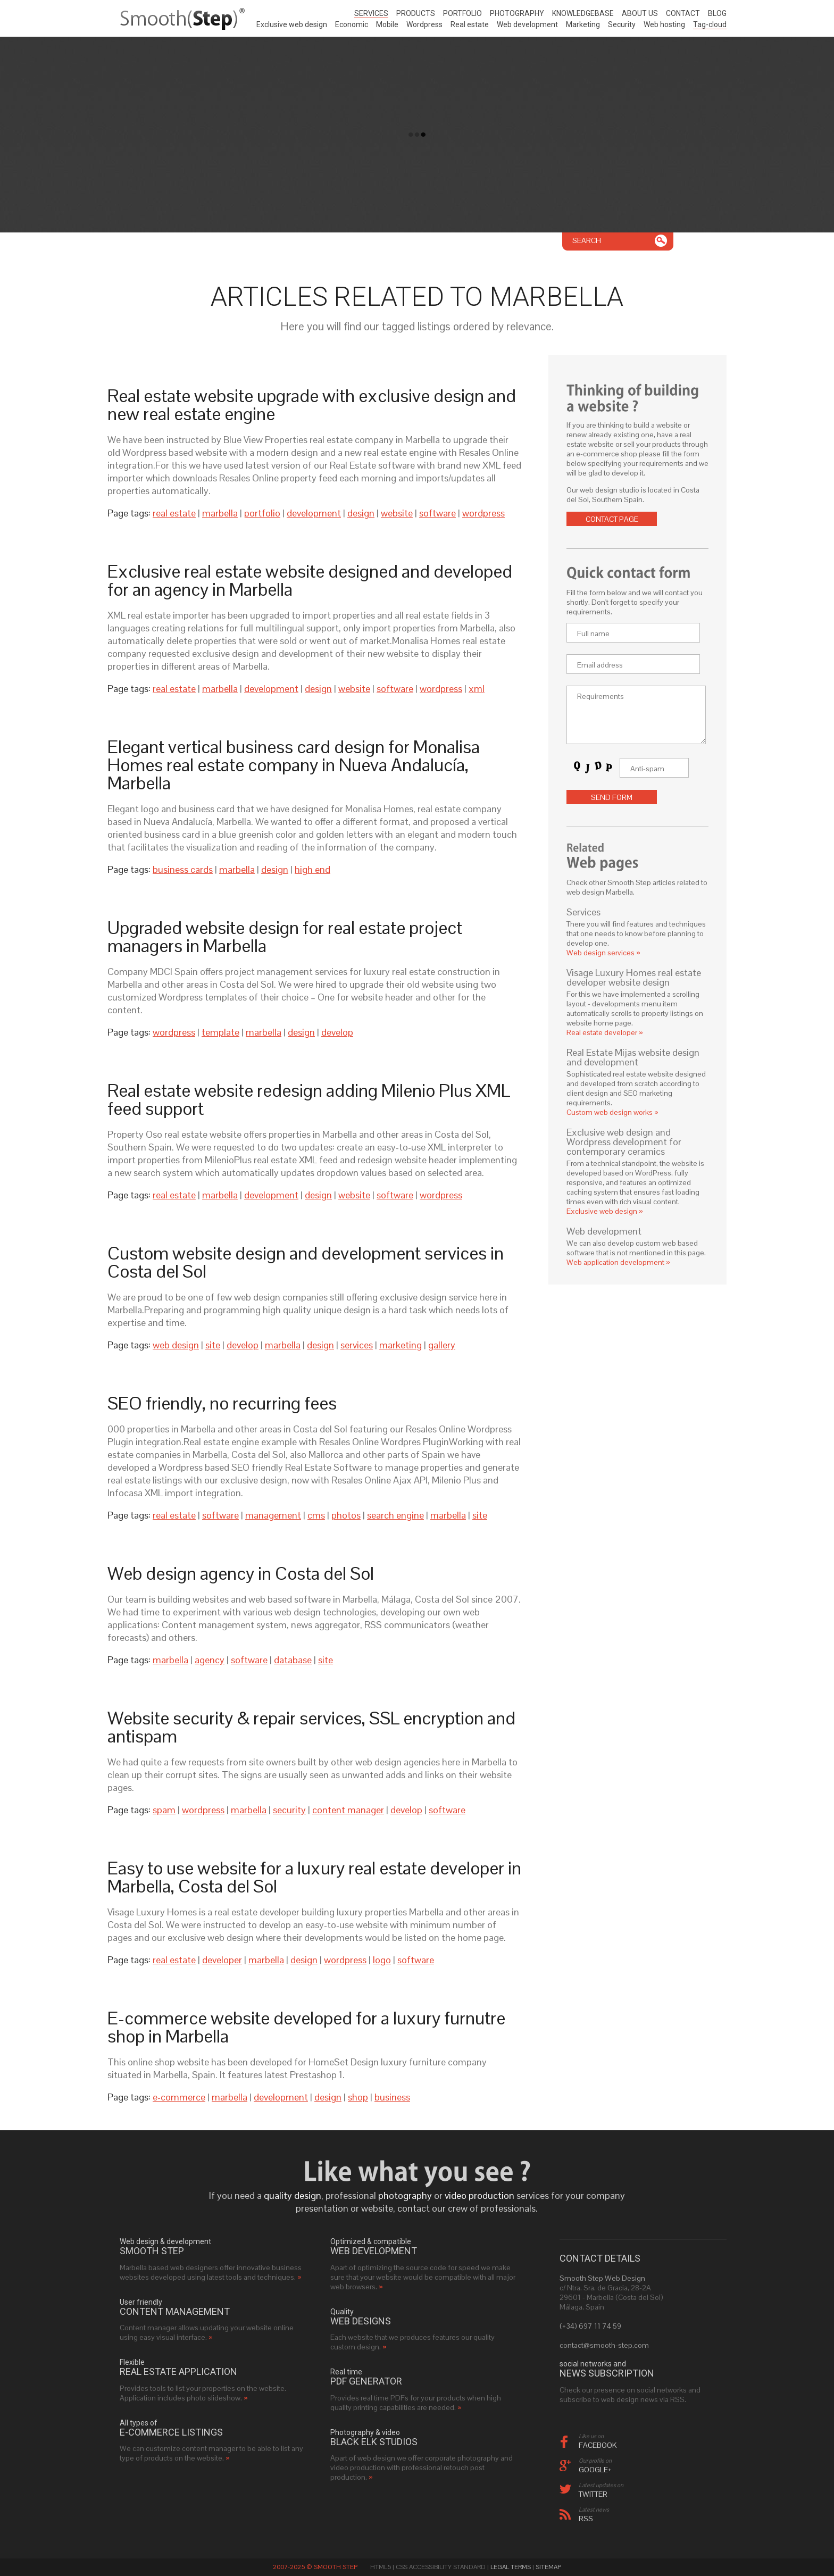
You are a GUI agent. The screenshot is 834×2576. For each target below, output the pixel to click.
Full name (593, 633)
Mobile (387, 24)
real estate (174, 513)
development (314, 513)
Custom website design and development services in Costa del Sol (305, 1262)
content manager (348, 1810)
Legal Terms (510, 2567)
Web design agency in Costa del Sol (240, 1573)
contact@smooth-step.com (604, 2345)
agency (209, 1660)
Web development (527, 24)
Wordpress (424, 24)
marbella (220, 513)
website (397, 513)
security (289, 1810)
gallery (441, 1345)
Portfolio (462, 13)
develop (337, 1032)
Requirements (600, 696)
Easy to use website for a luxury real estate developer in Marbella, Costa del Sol (314, 1877)
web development (373, 2251)
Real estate (470, 24)
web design (176, 1345)
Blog (717, 13)
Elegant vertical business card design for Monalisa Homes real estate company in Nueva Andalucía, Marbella (293, 765)
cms (316, 1515)
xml (477, 688)
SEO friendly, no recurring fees (222, 1403)
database (293, 1660)
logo (382, 1960)
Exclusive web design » (604, 1211)
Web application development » (618, 1262)
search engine (395, 1515)
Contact (683, 13)
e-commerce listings (171, 2432)
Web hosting (664, 24)
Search (586, 240)
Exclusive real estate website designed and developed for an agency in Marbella (309, 580)
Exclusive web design (291, 24)
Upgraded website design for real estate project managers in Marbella (284, 936)
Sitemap (548, 2567)
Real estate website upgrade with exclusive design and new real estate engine (311, 405)
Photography (517, 13)
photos (346, 1515)
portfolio (262, 513)
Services (371, 13)
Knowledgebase (583, 13)
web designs (360, 2321)
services (356, 1345)
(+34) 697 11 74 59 (590, 2326)
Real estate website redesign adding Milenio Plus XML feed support (308, 1099)
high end (312, 869)
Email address (600, 665)
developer (222, 1960)
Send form (611, 797)
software (437, 513)
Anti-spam (647, 768)
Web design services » (603, 952)
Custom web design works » (612, 1112)
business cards (183, 869)
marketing (400, 1345)
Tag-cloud (710, 24)
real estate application (178, 2371)
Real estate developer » (604, 1032)
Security (622, 24)
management (273, 1515)
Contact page (612, 519)
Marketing (583, 24)
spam (164, 1810)
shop (358, 2097)
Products (415, 13)
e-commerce (179, 2097)
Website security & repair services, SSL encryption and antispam (311, 1727)
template (220, 1032)
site (212, 1345)
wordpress (483, 513)
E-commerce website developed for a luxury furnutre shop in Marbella (306, 2027)
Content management (175, 2311)
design (360, 513)
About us (640, 13)
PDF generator (366, 2381)
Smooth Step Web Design (602, 2278)
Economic (351, 24)
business (392, 2097)
